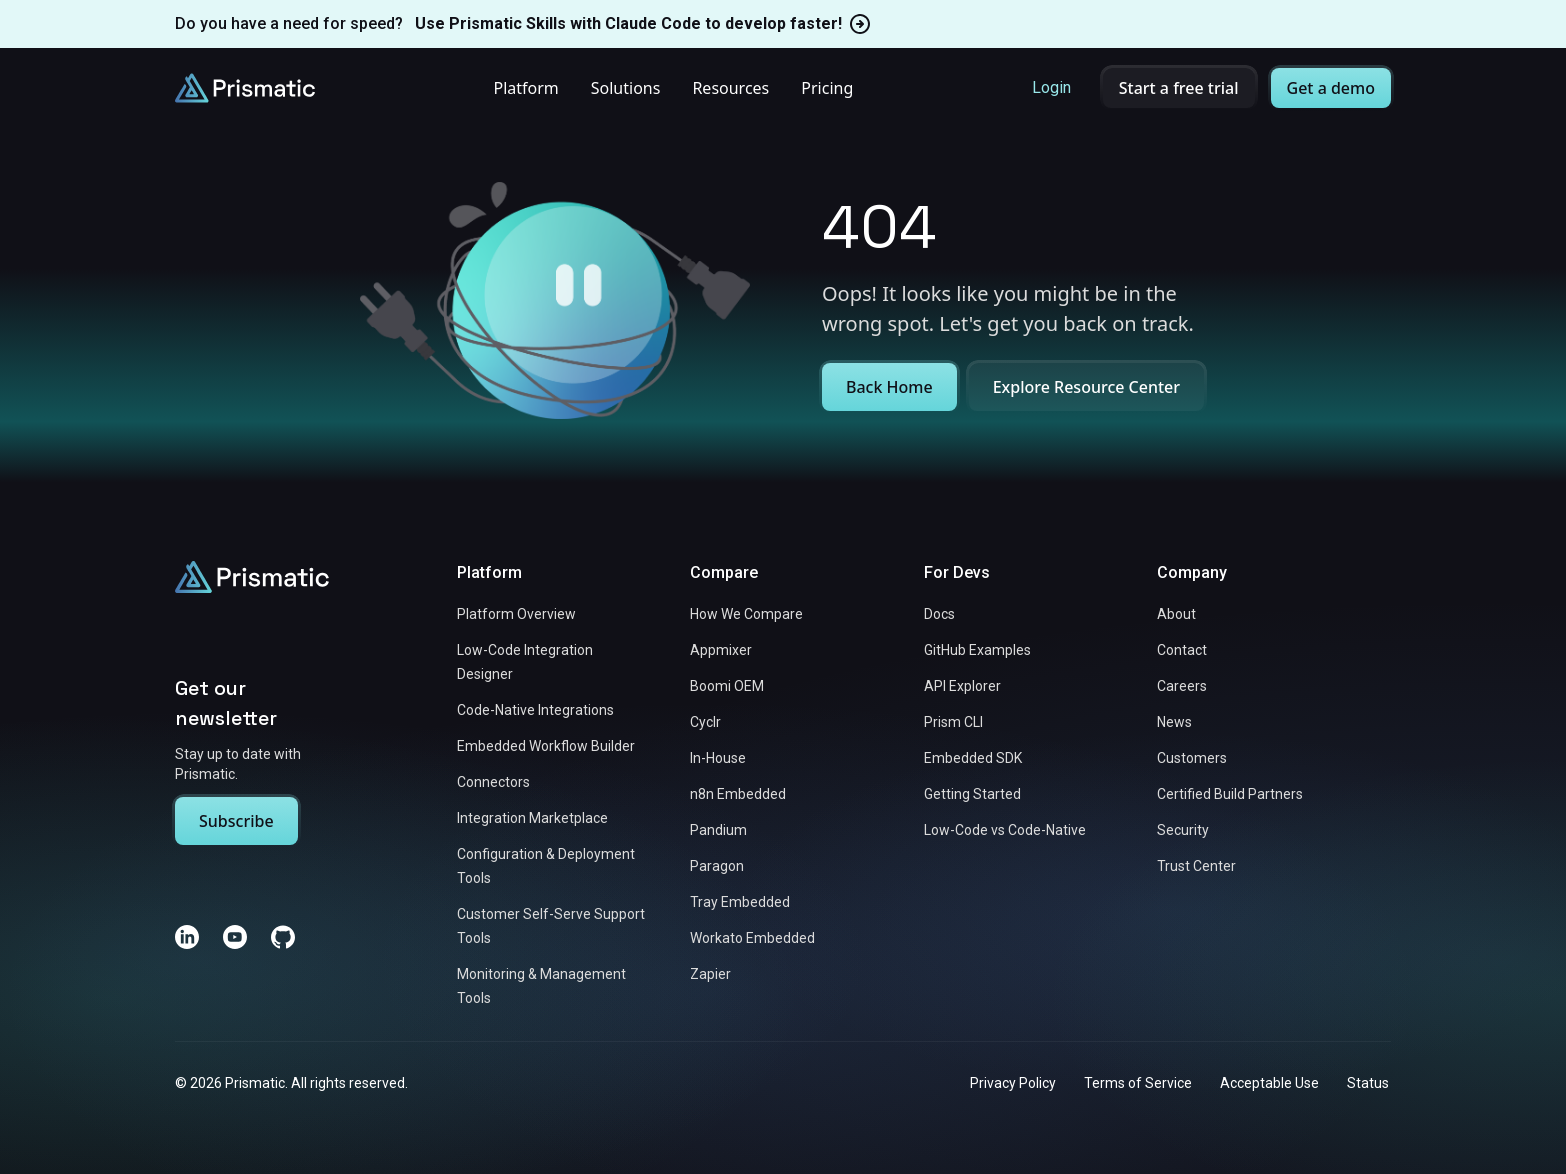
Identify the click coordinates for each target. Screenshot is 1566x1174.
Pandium (718, 830)
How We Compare (746, 614)
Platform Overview (516, 614)
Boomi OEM (727, 686)
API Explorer (962, 686)
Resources (730, 88)
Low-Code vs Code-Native (1005, 830)
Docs (939, 614)
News (1174, 722)
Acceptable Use (1269, 1083)
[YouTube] (235, 937)
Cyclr (705, 722)
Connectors (493, 782)
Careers (1182, 686)
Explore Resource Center (1086, 387)
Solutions (626, 88)
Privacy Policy (1013, 1083)
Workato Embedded (752, 938)
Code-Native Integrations (535, 710)
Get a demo (1331, 88)
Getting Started (972, 794)
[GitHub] (283, 937)
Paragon (717, 866)
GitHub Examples (977, 650)
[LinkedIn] (187, 937)
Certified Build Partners (1230, 794)
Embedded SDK (973, 758)
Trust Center (1196, 866)
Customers (1192, 758)
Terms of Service (1138, 1083)
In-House (718, 758)
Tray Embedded (740, 902)
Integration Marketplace (532, 818)
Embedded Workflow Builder (546, 746)
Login (1051, 87)
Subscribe (236, 821)
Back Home (889, 387)
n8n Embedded (738, 794)
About (1176, 614)
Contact (1182, 650)
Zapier (710, 974)
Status (1368, 1083)
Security (1183, 830)
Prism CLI (953, 722)
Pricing (827, 88)
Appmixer (721, 650)
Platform (525, 88)
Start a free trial (1179, 88)
